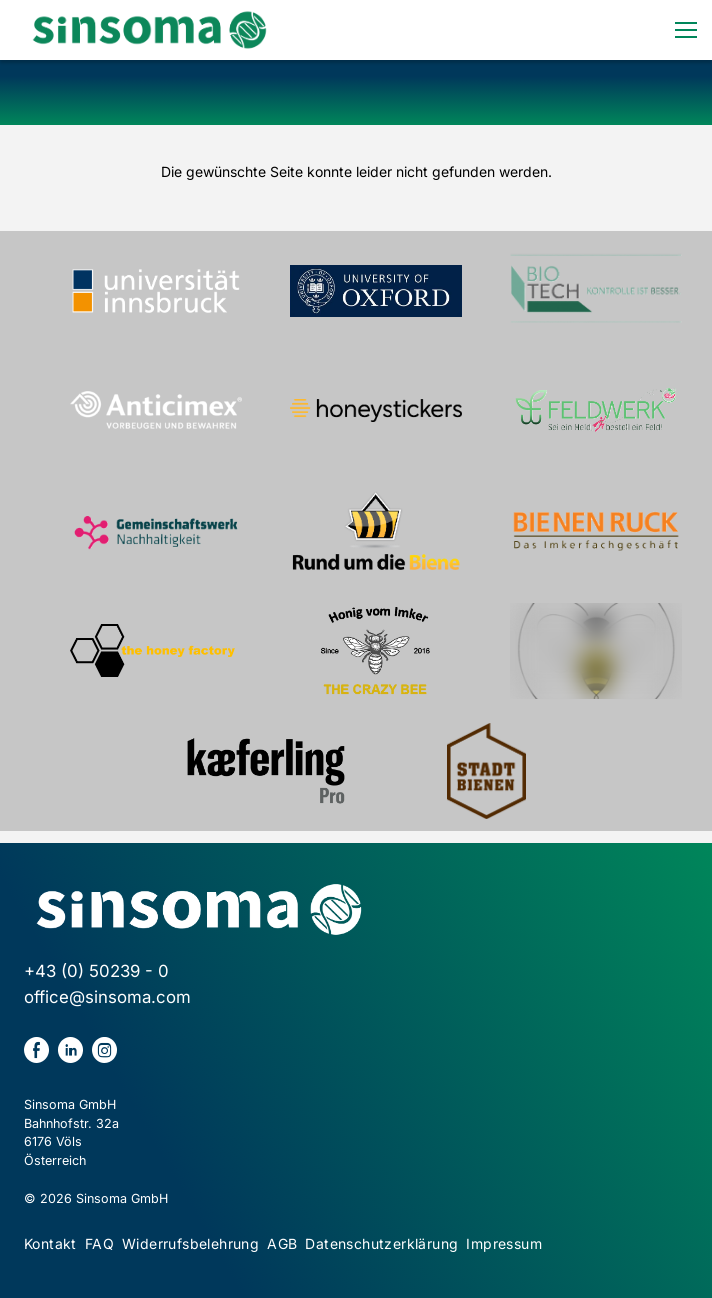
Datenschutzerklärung (381, 1243)
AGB (282, 1243)
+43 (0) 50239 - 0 (96, 971)
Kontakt (50, 1243)
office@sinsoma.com (107, 997)
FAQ (99, 1243)
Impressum (504, 1243)
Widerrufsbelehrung (190, 1243)
